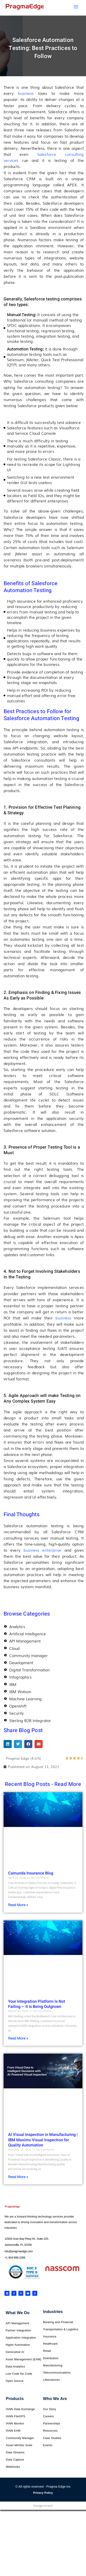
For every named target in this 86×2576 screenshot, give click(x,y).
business (28, 93)
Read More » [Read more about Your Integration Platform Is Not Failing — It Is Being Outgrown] (18, 2037)
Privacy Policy (43, 2492)
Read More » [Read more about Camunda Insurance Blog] (18, 1904)
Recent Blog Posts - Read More (43, 1784)
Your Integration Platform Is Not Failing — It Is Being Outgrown (36, 2004)
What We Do (18, 2313)
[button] (8, 1744)
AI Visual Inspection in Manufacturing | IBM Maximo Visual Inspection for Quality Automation (43, 2140)
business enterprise (42, 1550)
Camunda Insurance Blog (30, 1873)
